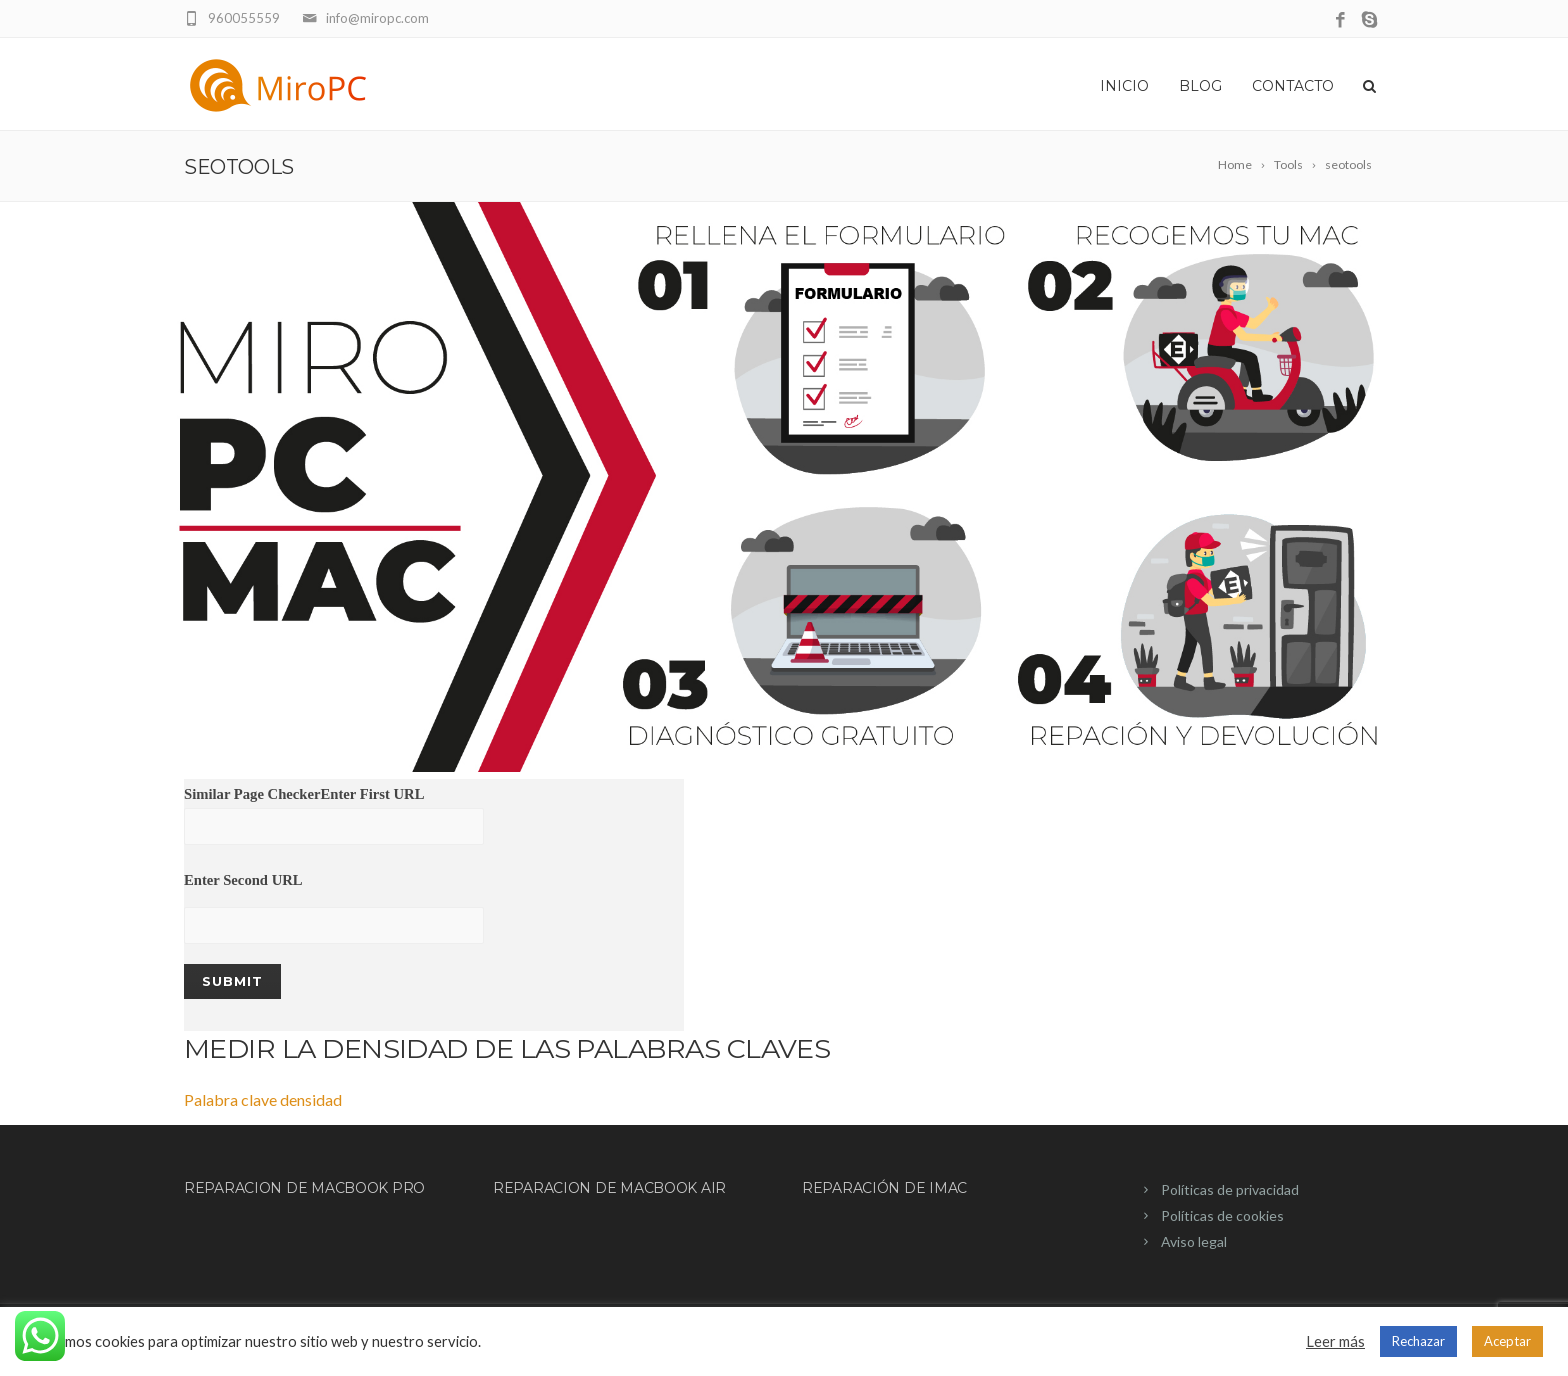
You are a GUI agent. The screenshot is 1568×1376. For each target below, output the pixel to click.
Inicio (1124, 86)
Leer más (1335, 1341)
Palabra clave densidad (263, 1099)
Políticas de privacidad (1230, 1189)
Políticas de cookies (1222, 1215)
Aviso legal (1194, 1241)
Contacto (1293, 86)
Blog (1200, 86)
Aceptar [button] (1507, 1341)
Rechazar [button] (1418, 1341)
